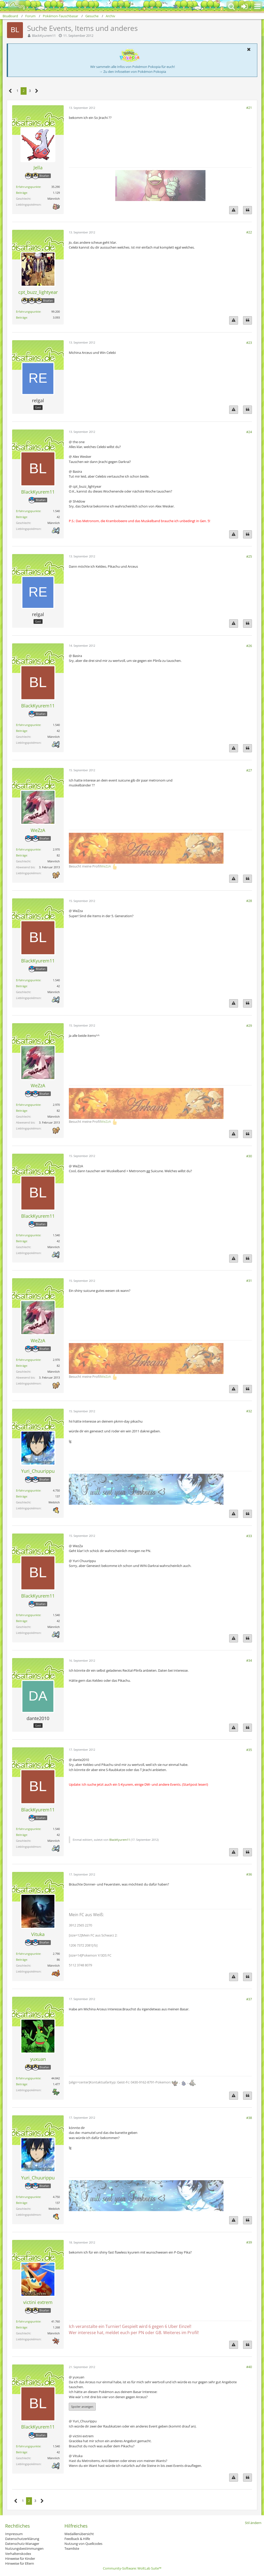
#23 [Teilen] (249, 342)
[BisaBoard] (14, 6)
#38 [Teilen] (249, 2117)
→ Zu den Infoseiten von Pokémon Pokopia (132, 71)
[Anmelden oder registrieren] (244, 6)
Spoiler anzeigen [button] (82, 2406)
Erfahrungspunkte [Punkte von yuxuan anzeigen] (28, 2078)
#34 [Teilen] (249, 1660)
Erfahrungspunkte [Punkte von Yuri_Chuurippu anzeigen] (28, 1490)
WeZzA (106, 866)
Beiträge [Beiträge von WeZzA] (21, 855)
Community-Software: (132, 2568)
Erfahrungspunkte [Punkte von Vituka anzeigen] (28, 1954)
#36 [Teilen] (249, 1874)
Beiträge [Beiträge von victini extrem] (21, 2327)
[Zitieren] (247, 210)
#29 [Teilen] (249, 1025)
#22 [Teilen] (249, 232)
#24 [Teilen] (249, 432)
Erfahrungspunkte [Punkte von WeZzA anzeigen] (28, 849)
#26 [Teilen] (249, 645)
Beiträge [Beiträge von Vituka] (21, 1959)
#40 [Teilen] (249, 2366)
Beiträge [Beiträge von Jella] (21, 193)
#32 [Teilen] (249, 1411)
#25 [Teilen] (249, 556)
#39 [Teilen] (249, 2242)
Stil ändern (253, 2522)
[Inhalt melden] (233, 210)
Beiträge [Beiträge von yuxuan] (21, 2084)
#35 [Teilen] (249, 1749)
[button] (257, 6)
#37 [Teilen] (249, 1999)
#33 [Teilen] (249, 1536)
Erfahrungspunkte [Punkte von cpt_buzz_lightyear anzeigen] (28, 311)
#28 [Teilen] (249, 900)
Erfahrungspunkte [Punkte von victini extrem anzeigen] (28, 2321)
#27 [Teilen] (249, 770)
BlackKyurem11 (44, 35)
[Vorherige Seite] (10, 91)
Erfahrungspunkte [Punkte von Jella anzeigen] (28, 187)
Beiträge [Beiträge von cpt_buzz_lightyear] (21, 317)
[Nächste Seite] (36, 91)
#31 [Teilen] (249, 1280)
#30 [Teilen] (249, 1156)
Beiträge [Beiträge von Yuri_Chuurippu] (21, 1496)
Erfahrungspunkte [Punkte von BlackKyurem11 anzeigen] (28, 511)
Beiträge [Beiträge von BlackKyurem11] (21, 517)
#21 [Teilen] (249, 107)
